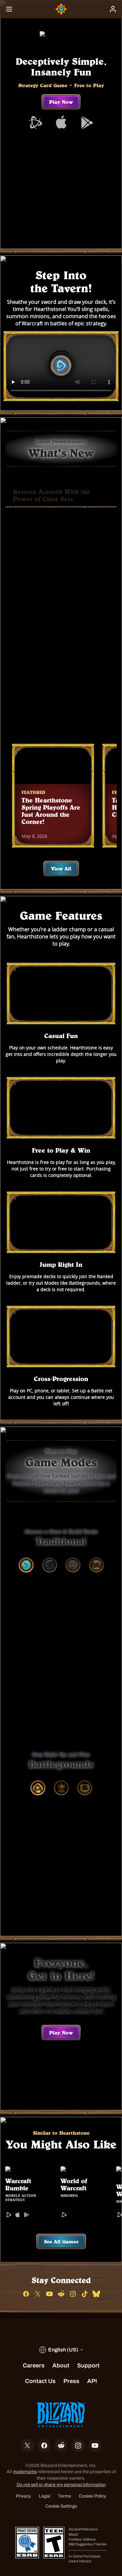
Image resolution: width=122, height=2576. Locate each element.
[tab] (26, 1552)
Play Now (61, 101)
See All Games (61, 2228)
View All (61, 855)
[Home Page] (61, 9)
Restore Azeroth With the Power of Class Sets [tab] (51, 495)
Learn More (61, 706)
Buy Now (61, 685)
